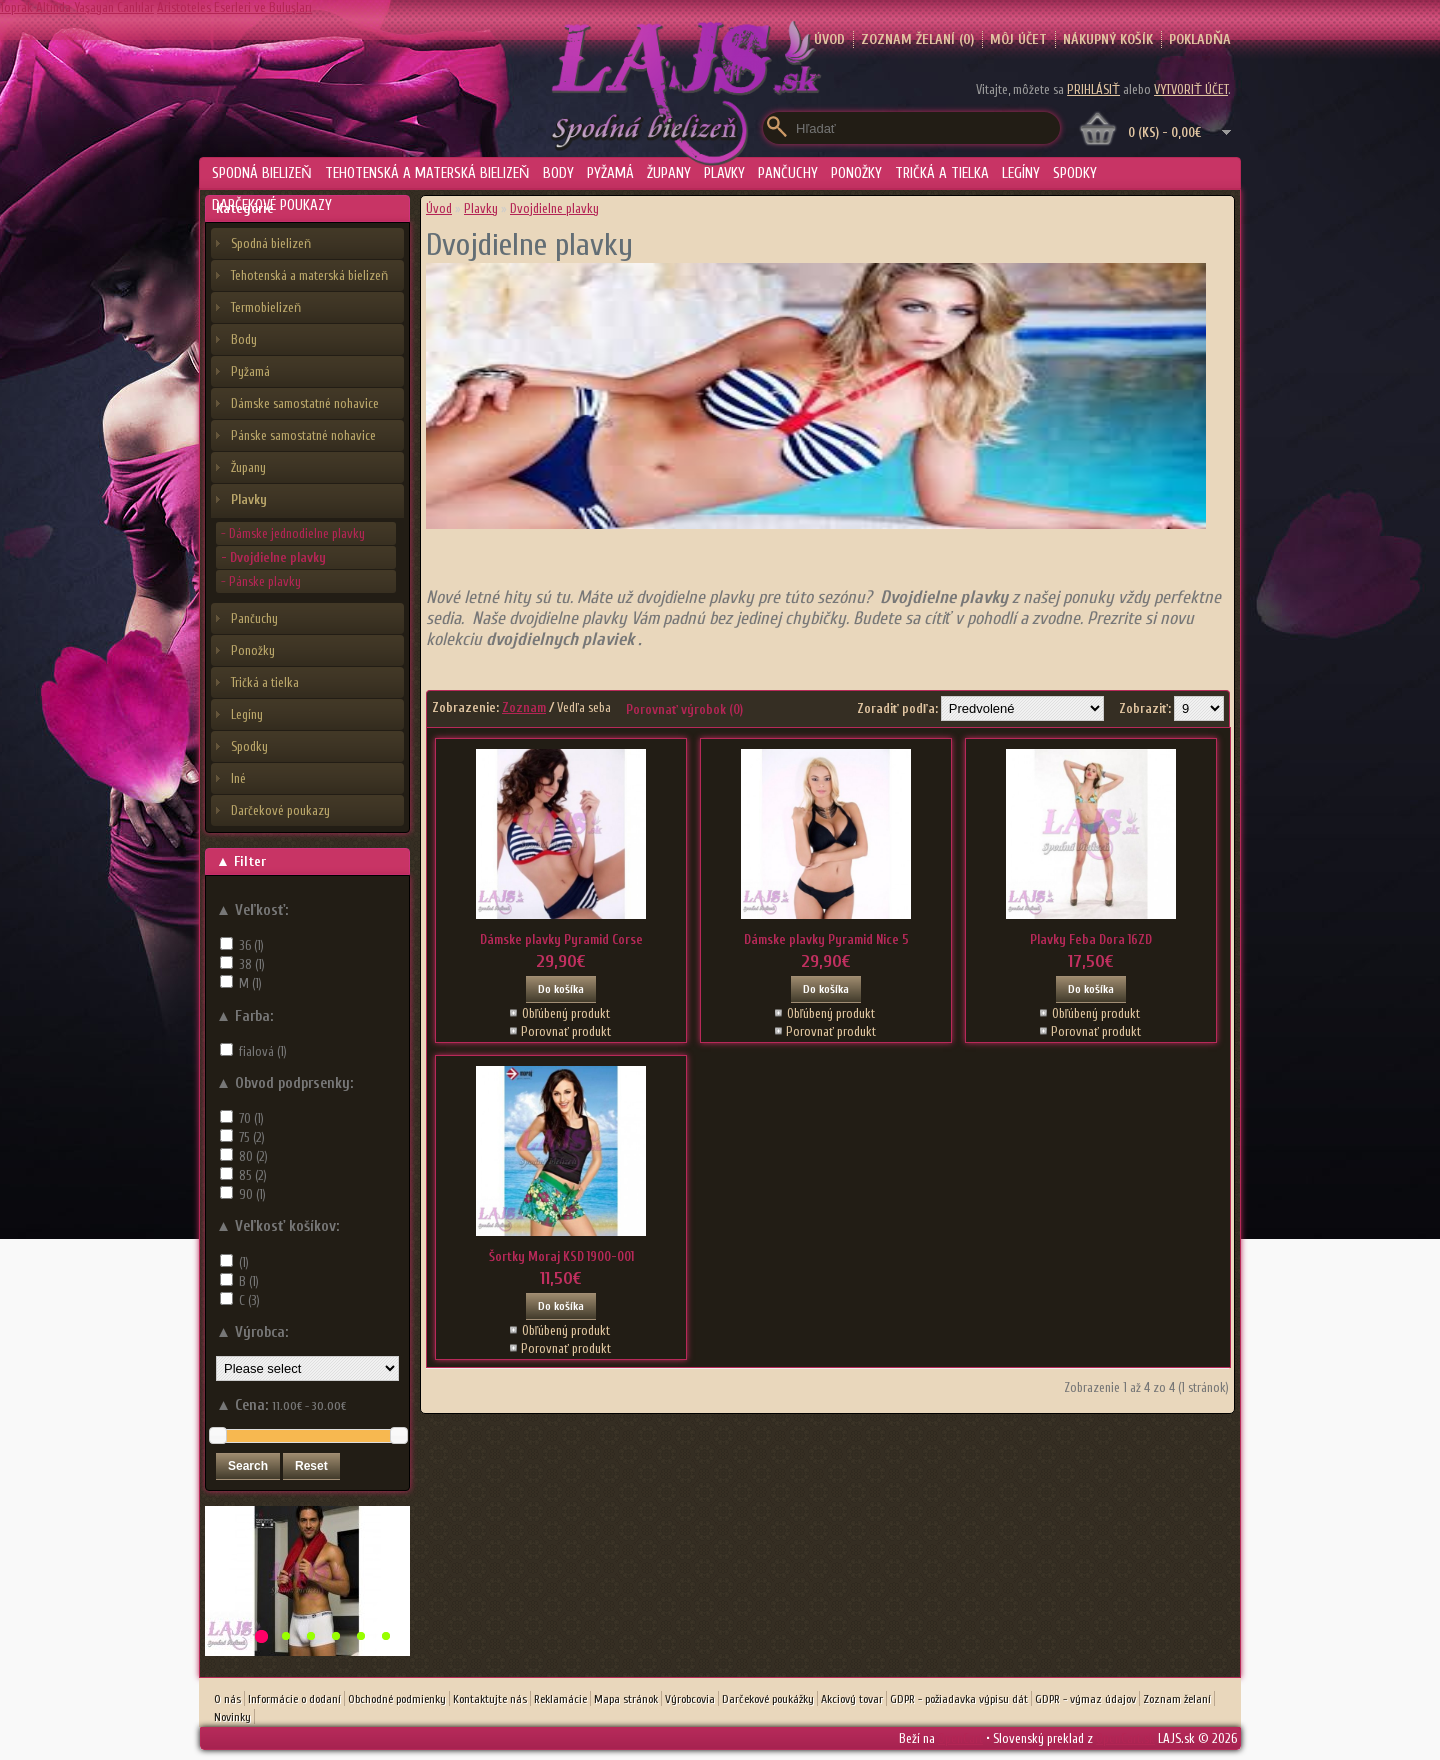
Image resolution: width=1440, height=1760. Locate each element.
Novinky (232, 1717)
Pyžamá (610, 173)
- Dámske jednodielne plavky (293, 533)
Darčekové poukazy (272, 205)
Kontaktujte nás (490, 1699)
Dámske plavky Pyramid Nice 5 (826, 939)
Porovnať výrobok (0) (684, 709)
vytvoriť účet (1191, 89)
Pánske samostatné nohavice (303, 435)
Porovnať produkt (566, 1031)
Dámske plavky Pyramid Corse (561, 939)
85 (253, 1175)
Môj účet (1018, 39)
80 (253, 1156)
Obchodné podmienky (397, 1699)
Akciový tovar (852, 1699)
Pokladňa (1200, 39)
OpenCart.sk (1125, 1738)
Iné (238, 778)
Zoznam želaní (1177, 1699)
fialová (263, 1051)
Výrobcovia (690, 1699)
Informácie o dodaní (294, 1699)
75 (252, 1137)
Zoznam (524, 707)
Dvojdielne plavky (554, 208)
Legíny (1021, 173)
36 (251, 945)
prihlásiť (1093, 89)
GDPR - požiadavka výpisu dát (959, 1699)
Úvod (439, 208)
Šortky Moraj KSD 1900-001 (561, 1256)
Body (558, 173)
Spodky (1075, 173)
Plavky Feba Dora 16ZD (1091, 939)
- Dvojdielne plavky (273, 557)
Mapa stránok (626, 1699)
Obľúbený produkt (566, 1013)
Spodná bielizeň (262, 173)
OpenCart (960, 1738)
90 (252, 1194)
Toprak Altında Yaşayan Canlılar (77, 7)
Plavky (724, 173)
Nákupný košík (1108, 39)
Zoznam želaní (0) (917, 39)
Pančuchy (788, 173)
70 (251, 1118)
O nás (227, 1699)
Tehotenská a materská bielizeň (427, 173)
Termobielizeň (266, 307)
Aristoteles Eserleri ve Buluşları (234, 7)
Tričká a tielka (942, 173)
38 (252, 964)
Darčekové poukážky (768, 1699)
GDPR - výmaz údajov (1085, 1699)
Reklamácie (560, 1699)
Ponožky (856, 173)
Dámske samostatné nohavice (305, 403)
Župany (669, 173)
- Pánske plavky (261, 581)
